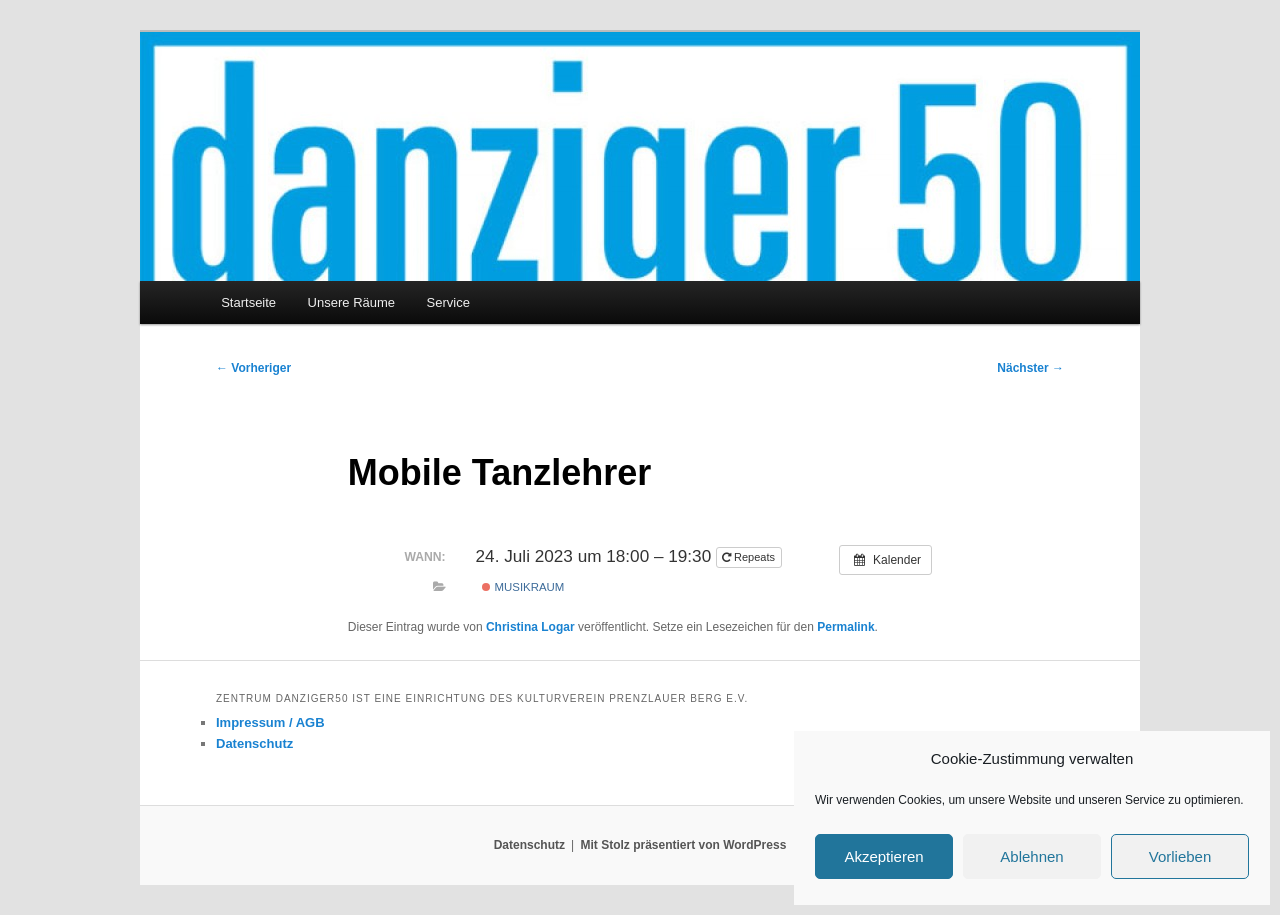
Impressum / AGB (270, 722)
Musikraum (523, 587)
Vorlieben (1180, 856)
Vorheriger (253, 368)
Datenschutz (254, 743)
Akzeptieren (883, 856)
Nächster (1030, 368)
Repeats (750, 557)
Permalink (845, 627)
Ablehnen (1031, 856)
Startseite (248, 302)
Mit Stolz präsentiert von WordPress (683, 845)
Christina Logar (530, 627)
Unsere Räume (351, 302)
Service (448, 302)
